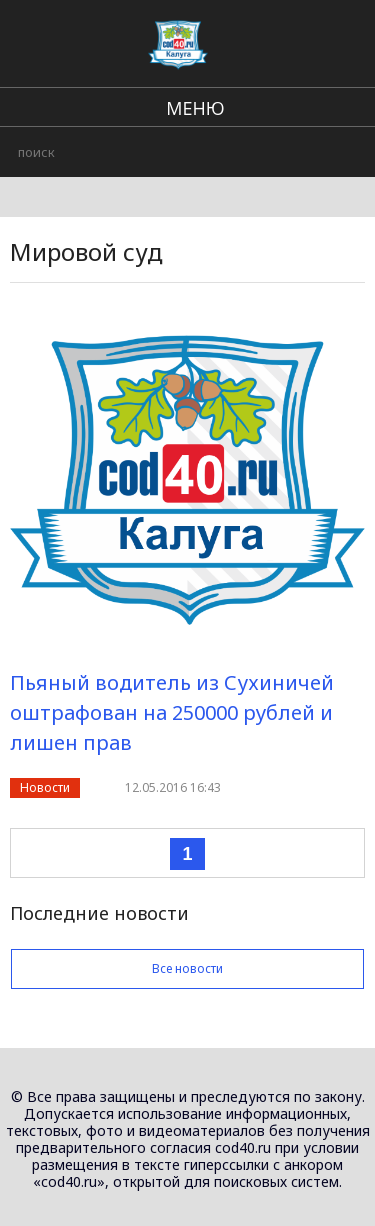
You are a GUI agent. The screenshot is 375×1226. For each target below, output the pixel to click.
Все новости (187, 968)
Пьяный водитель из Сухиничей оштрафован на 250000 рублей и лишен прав (172, 712)
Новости (45, 787)
